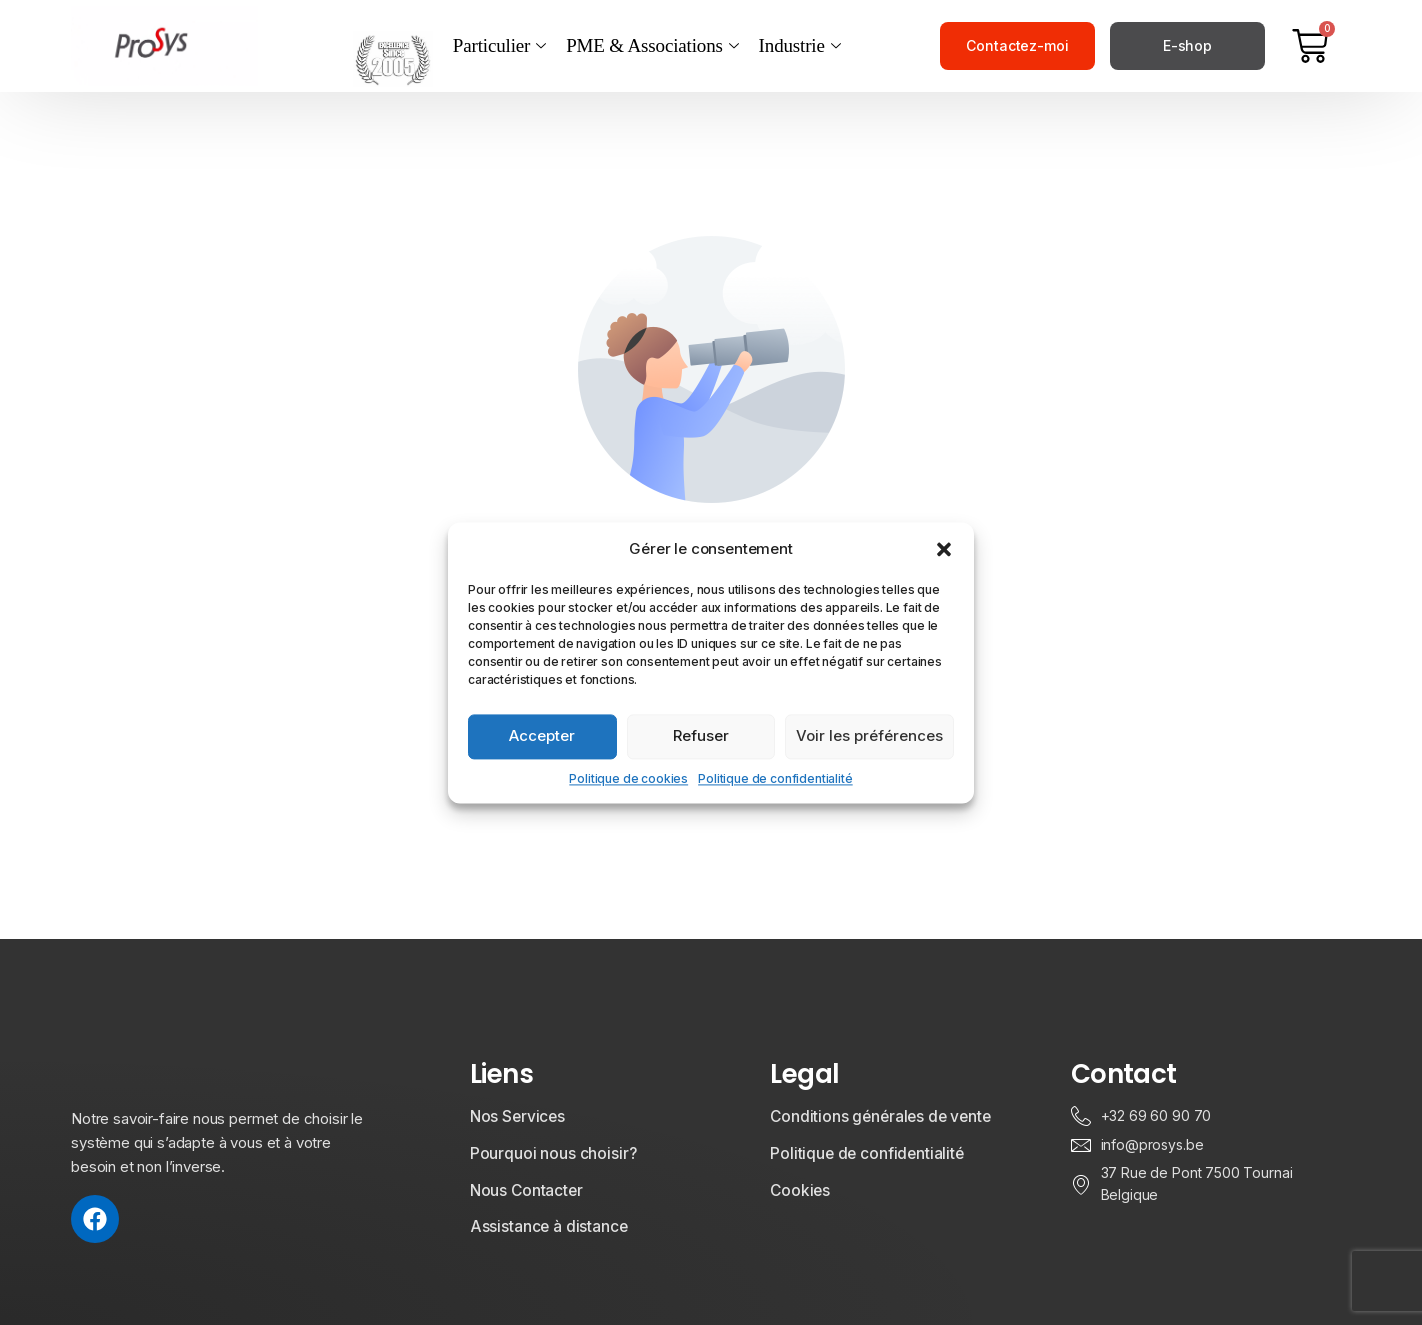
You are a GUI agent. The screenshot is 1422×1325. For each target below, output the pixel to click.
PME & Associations (652, 46)
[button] (944, 549)
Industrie (800, 46)
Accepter (542, 735)
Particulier (499, 46)
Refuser (701, 735)
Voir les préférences (869, 735)
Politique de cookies (628, 778)
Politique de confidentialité (775, 778)
